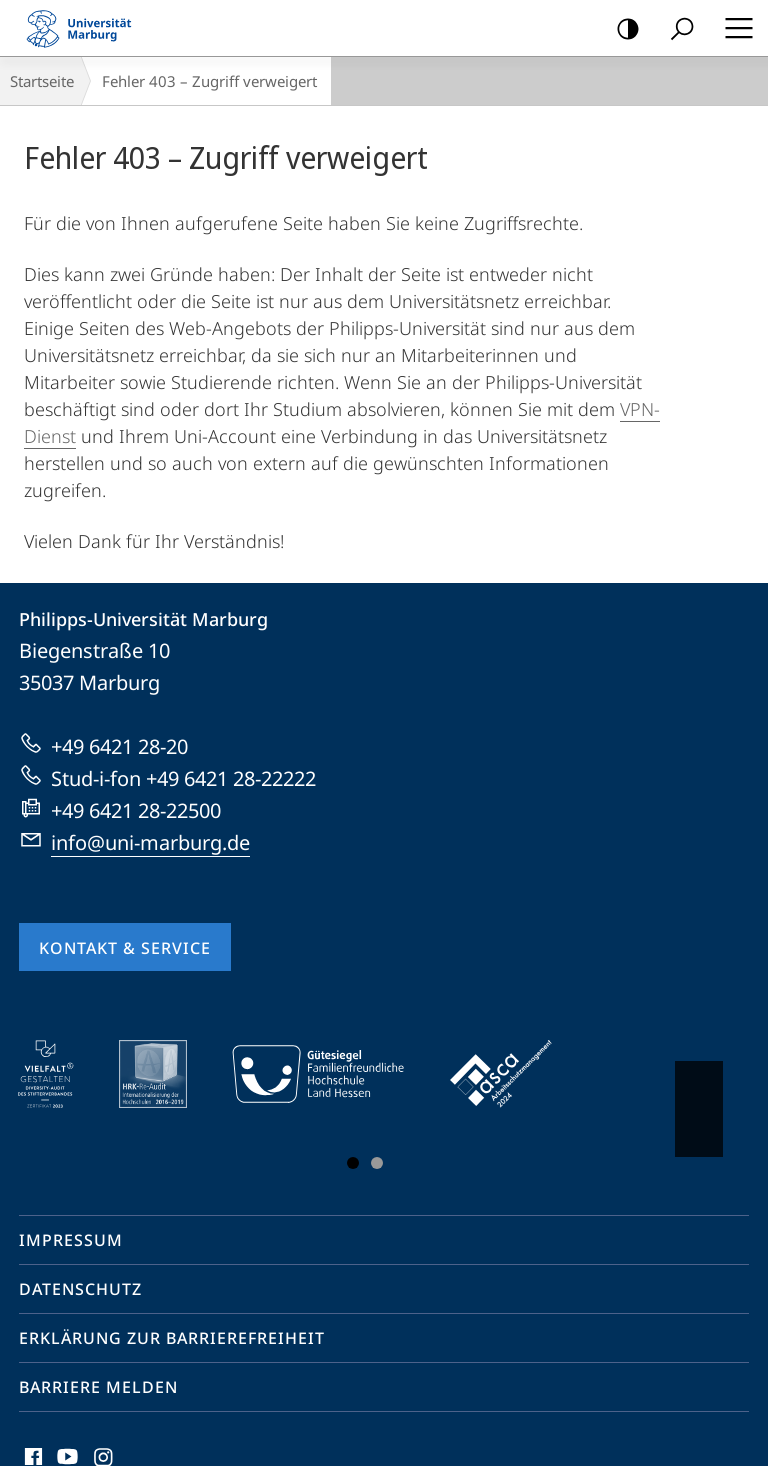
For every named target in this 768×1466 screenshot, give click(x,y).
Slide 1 (353, 1163)
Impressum (71, 1240)
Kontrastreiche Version (621, 29)
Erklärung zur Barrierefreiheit (172, 1338)
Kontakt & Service (125, 948)
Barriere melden (98, 1387)
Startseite (42, 81)
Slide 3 (377, 1163)
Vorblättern (697, 1099)
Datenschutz (80, 1289)
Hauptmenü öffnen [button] (733, 28)
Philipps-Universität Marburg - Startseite (85, 28)
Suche (675, 29)
